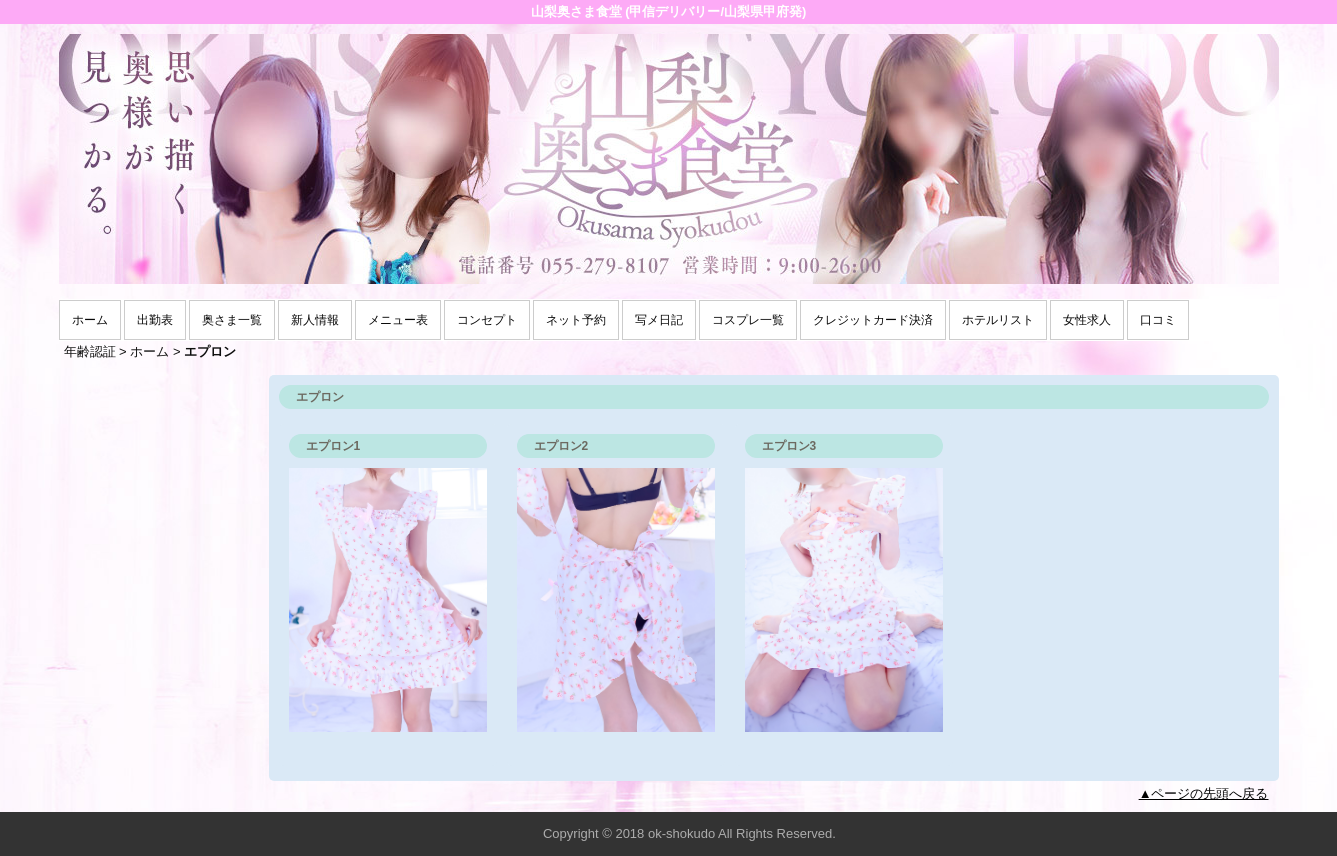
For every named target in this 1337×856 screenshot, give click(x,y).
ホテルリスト (998, 320)
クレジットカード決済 (873, 320)
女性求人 (1087, 320)
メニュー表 (398, 320)
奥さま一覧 (232, 320)
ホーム (90, 320)
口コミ (1158, 320)
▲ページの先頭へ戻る (1204, 793)
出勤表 (155, 320)
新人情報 (315, 320)
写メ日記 (659, 320)
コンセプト (487, 320)
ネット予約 (576, 320)
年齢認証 (90, 351)
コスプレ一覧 (748, 320)
